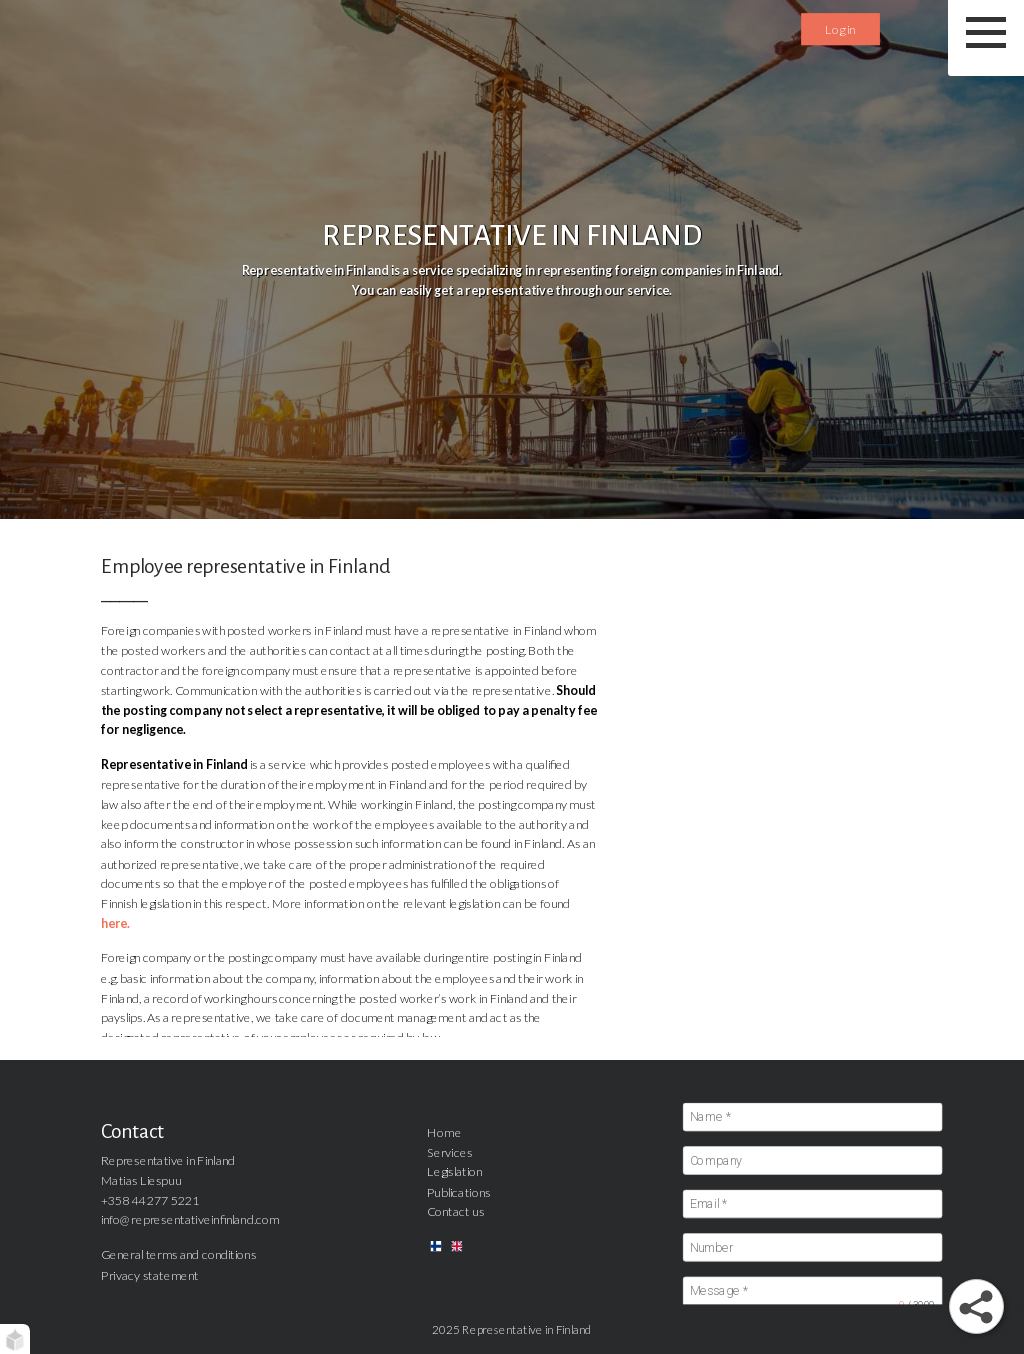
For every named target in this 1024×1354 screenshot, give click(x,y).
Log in (840, 28)
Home (444, 1131)
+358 (116, 1199)
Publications (459, 1191)
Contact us (455, 1211)
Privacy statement (150, 1274)
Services (450, 1151)
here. (115, 923)
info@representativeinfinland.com (190, 1219)
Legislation (455, 1171)
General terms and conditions (178, 1254)
